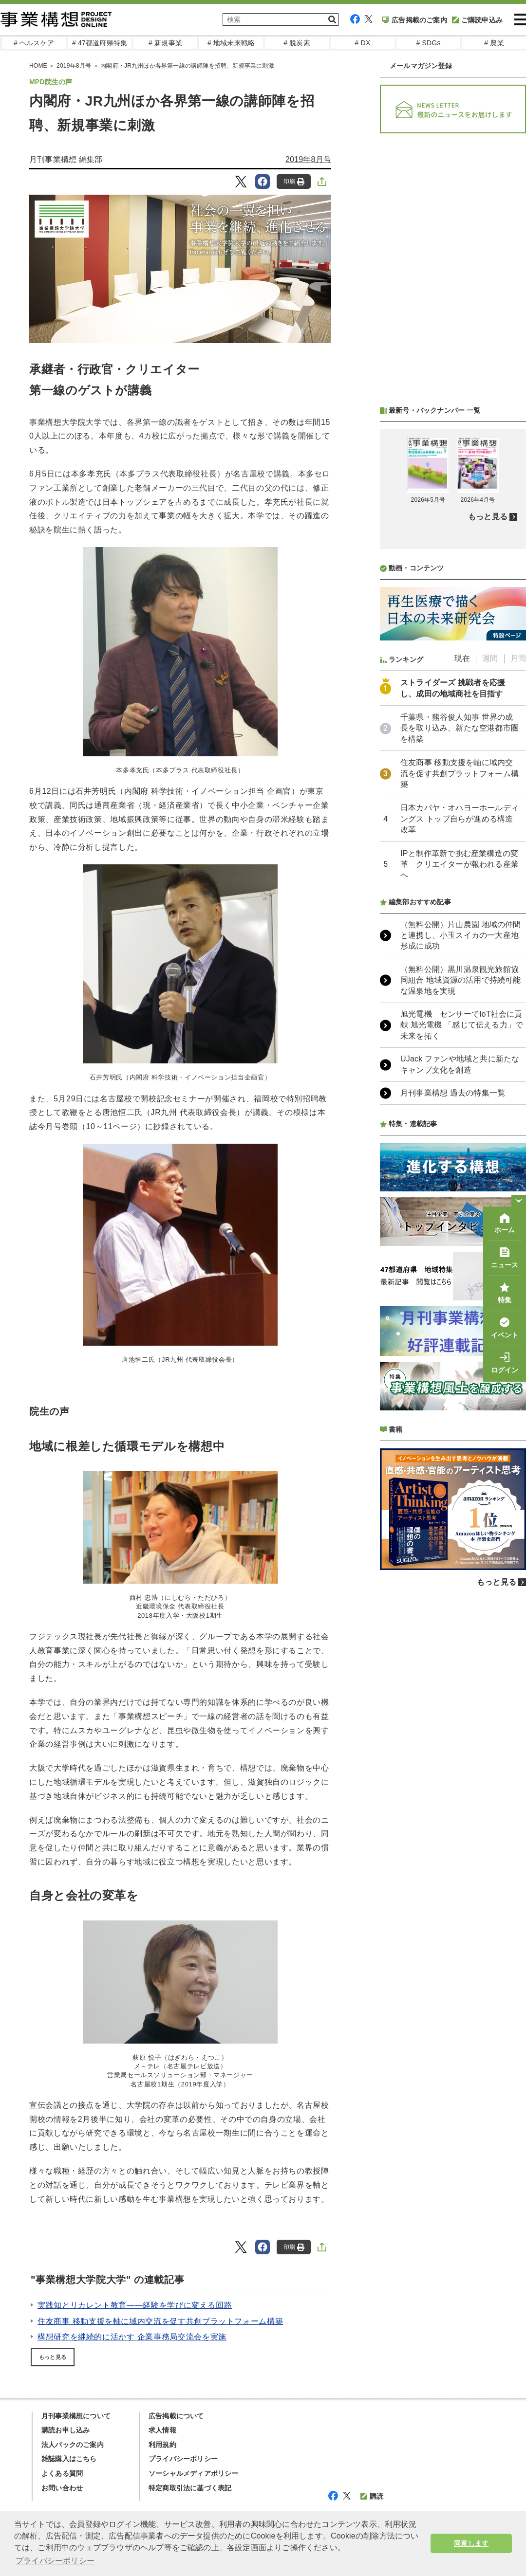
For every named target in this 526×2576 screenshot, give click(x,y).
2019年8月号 (308, 159)
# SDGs (428, 43)
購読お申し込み (65, 2430)
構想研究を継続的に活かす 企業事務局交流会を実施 (132, 2337)
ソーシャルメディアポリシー (194, 2473)
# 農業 (494, 43)
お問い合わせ (62, 2488)
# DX (363, 43)
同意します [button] (471, 2543)
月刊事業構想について (76, 2415)
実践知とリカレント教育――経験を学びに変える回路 (135, 2305)
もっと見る (52, 2357)
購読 (371, 2496)
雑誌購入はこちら (69, 2458)
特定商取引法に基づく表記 (190, 2488)
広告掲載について (176, 2415)
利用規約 (162, 2444)
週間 (490, 658)
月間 (518, 658)
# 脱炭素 (296, 43)
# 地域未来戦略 (231, 43)
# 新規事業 (165, 43)
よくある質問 (62, 2473)
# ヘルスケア (34, 43)
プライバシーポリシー (183, 2458)
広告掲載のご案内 (414, 20)
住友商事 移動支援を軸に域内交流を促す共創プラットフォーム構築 (160, 2321)
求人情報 (162, 2430)
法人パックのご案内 (72, 2444)
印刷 (293, 181)
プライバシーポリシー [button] (55, 2561)
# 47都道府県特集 (99, 43)
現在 (462, 658)
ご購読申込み (477, 20)
